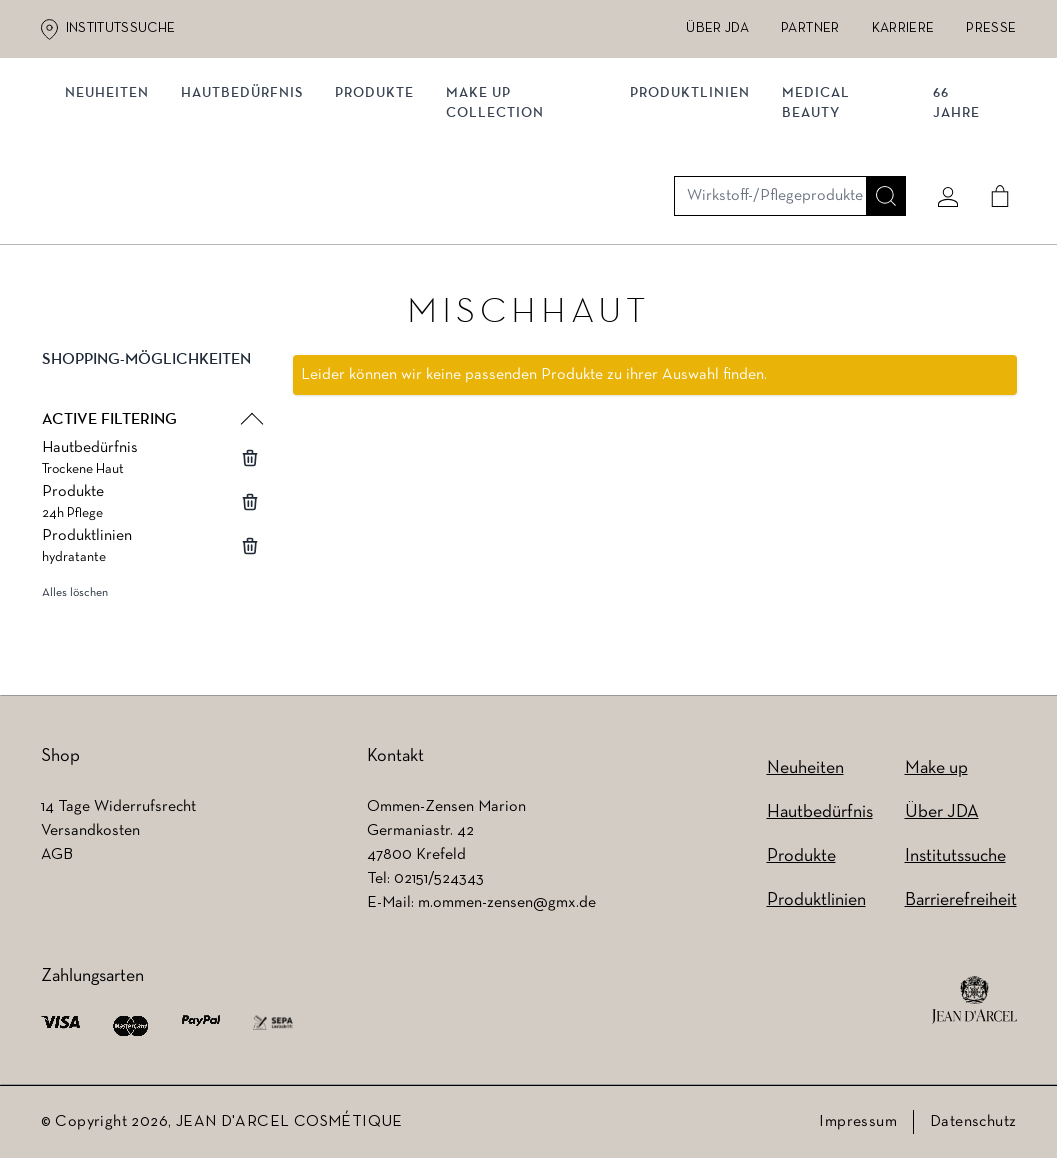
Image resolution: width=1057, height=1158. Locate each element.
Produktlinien (691, 207)
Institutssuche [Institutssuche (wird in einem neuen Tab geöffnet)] (121, 28)
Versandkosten (90, 831)
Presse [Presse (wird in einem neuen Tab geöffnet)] (991, 28)
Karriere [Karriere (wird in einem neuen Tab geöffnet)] (903, 28)
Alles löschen (75, 611)
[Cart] (992, 127)
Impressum (858, 1122)
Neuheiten (805, 768)
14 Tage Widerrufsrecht (118, 807)
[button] (151, 394)
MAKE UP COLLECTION (503, 217)
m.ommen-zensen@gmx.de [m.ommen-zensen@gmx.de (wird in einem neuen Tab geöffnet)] (507, 903)
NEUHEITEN (115, 207)
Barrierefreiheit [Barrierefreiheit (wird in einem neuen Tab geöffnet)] (961, 900)
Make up (936, 768)
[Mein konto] (940, 127)
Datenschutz (973, 1122)
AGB (57, 855)
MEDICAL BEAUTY (817, 217)
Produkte (382, 207)
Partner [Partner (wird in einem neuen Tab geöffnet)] (810, 28)
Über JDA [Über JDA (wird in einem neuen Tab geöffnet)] (717, 28)
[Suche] (878, 127)
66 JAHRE (951, 217)
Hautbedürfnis (250, 207)
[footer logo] (974, 1000)
